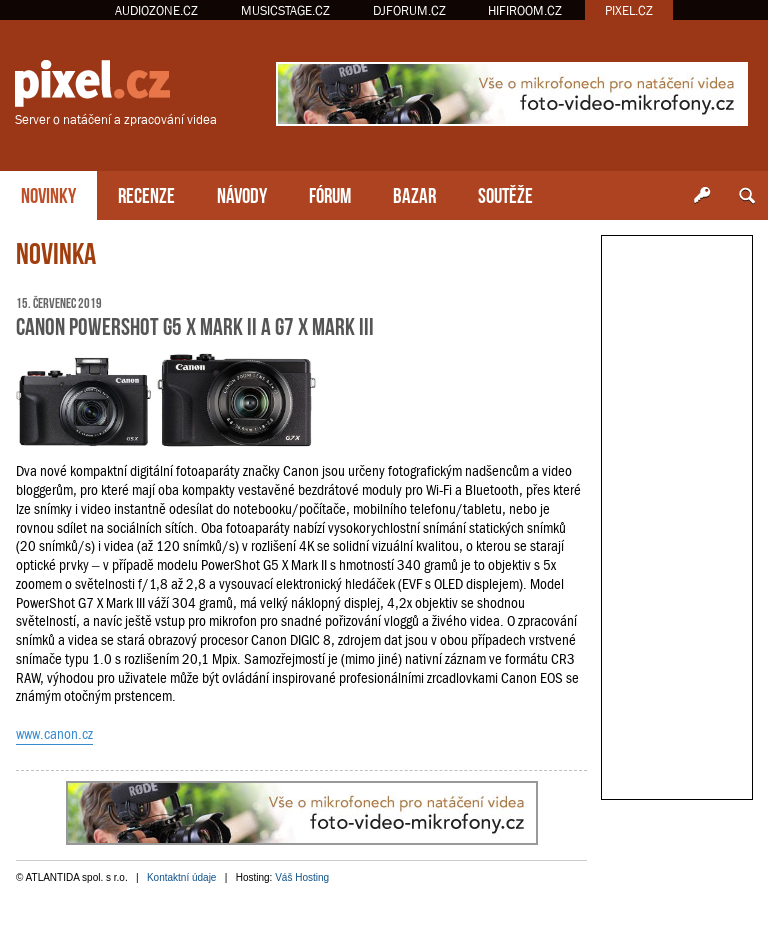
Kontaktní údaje (182, 877)
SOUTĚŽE (505, 193)
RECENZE (146, 193)
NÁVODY (242, 193)
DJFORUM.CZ (409, 10)
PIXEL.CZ (629, 10)
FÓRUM (330, 193)
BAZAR (414, 193)
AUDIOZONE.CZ (156, 10)
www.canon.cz (54, 734)
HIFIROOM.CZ (525, 10)
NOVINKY (48, 193)
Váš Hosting (302, 877)
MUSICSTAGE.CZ (285, 10)
